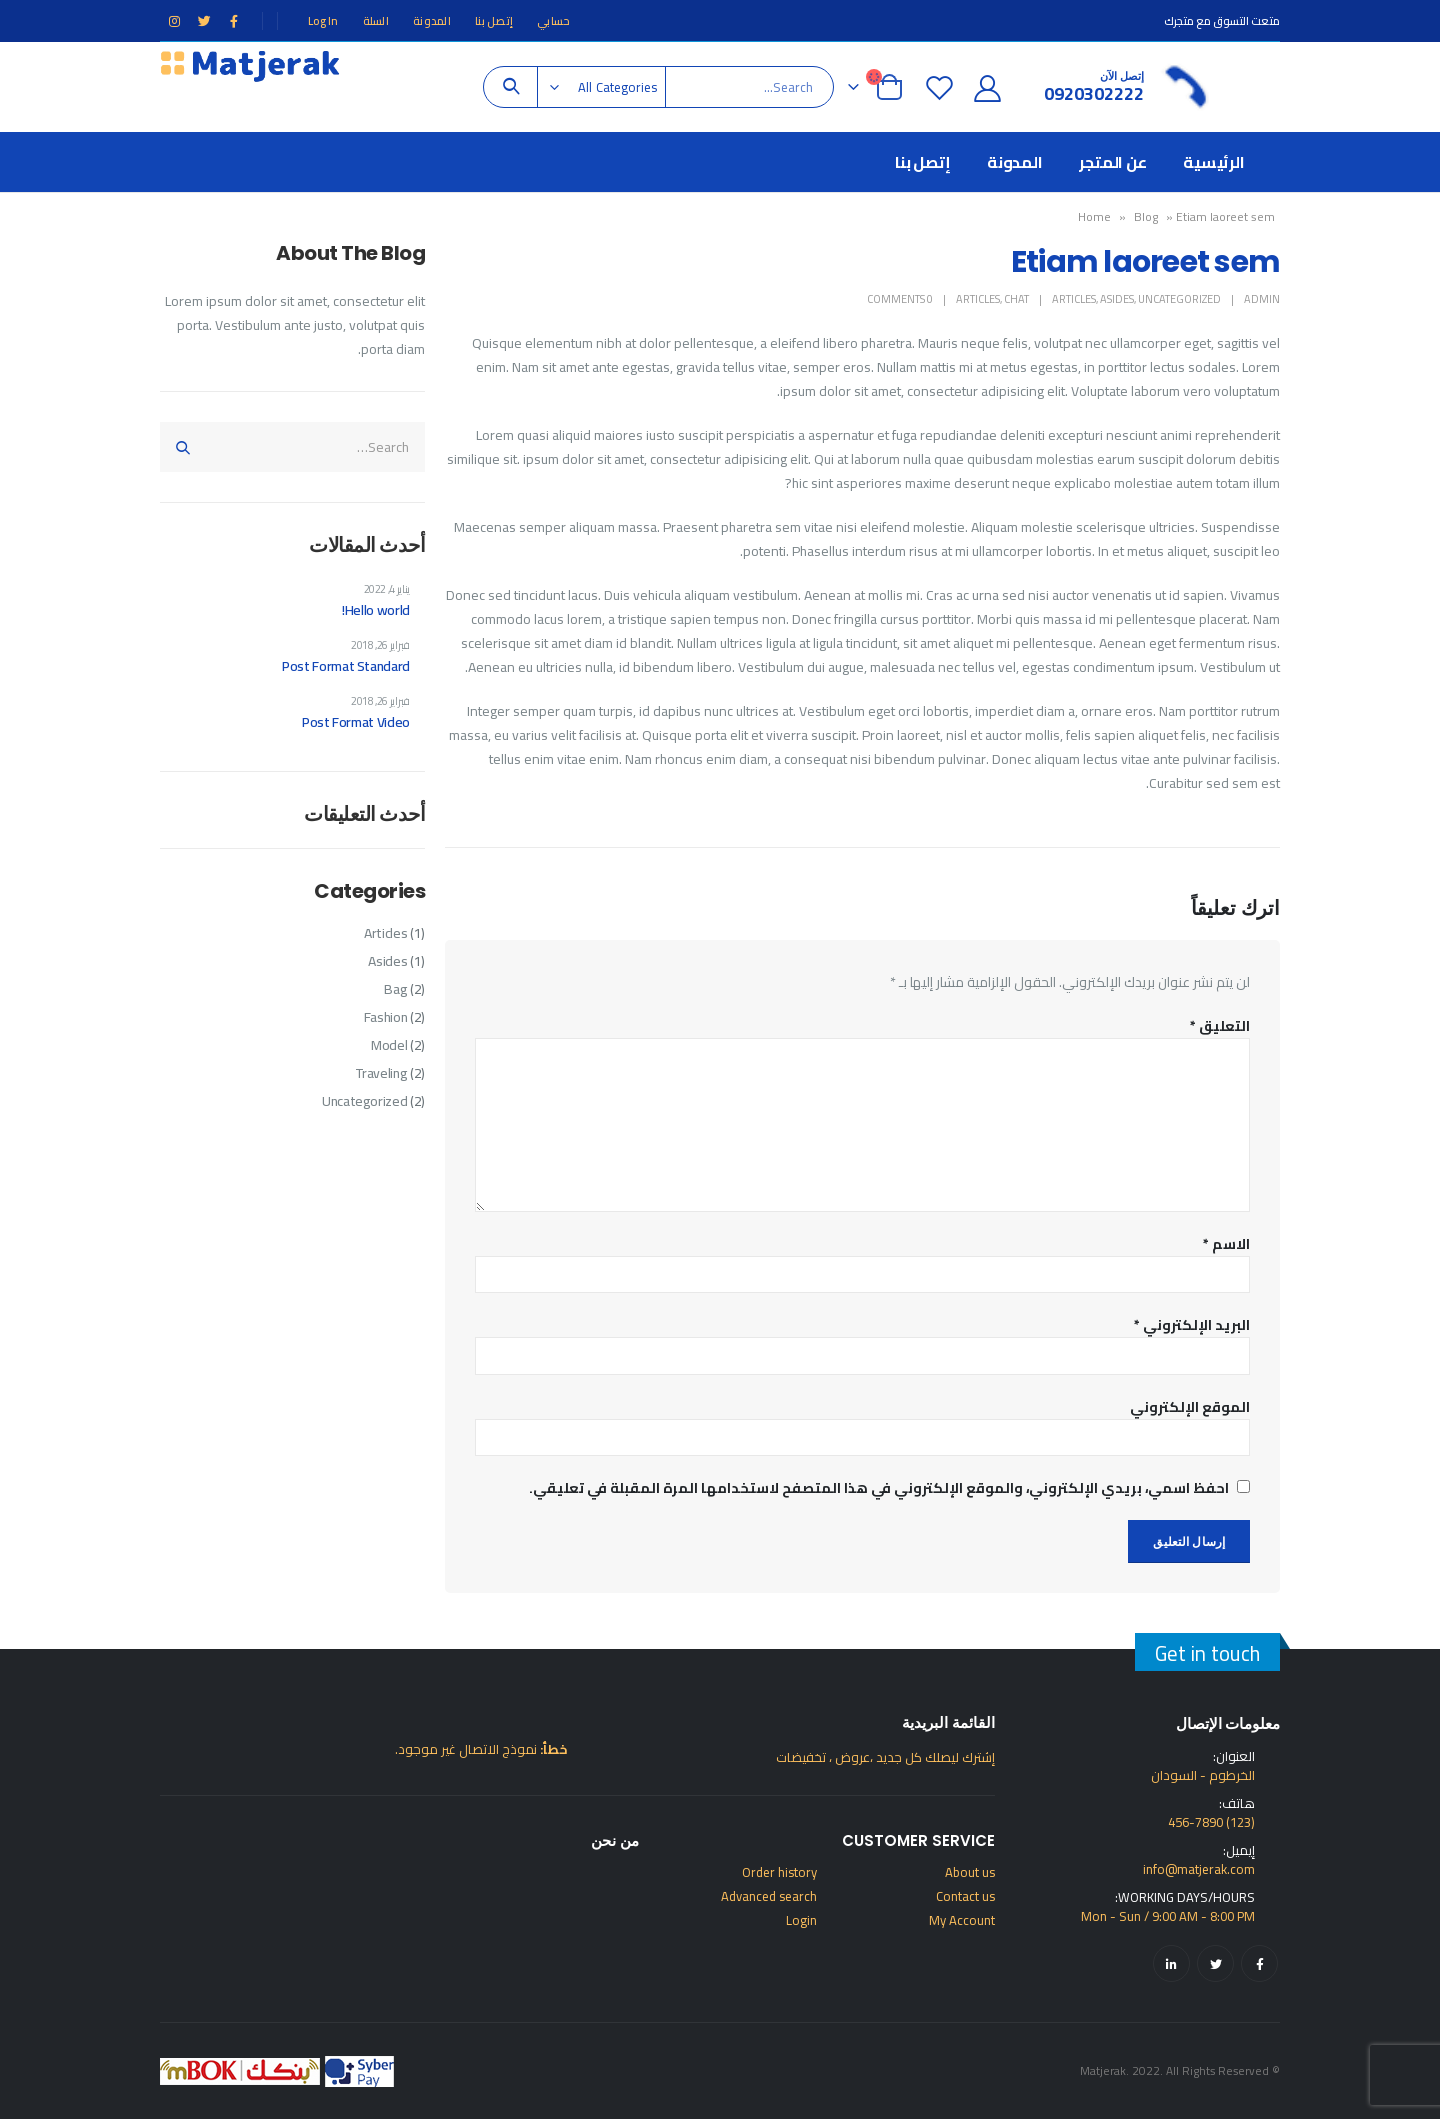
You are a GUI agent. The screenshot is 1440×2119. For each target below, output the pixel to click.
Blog (1146, 216)
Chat (1016, 299)
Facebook (1259, 1963)
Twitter (1215, 1963)
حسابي (553, 21)
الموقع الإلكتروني (1190, 1407)
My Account (962, 1920)
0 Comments (900, 299)
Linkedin (1171, 1963)
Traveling (381, 1073)
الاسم (1226, 1244)
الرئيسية (1214, 162)
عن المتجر (1113, 162)
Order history (779, 1872)
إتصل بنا (494, 21)
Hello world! (376, 610)
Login (801, 1920)
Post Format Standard (346, 666)
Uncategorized (1179, 299)
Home (1094, 216)
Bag (395, 989)
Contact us (965, 1896)
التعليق (1220, 1026)
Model (389, 1045)
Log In (323, 21)
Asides (1117, 299)
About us (970, 1872)
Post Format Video (356, 722)
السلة (376, 21)
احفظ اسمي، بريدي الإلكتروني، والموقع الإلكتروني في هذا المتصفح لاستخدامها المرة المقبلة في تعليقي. (879, 1488)
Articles (1074, 299)
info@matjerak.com (1199, 1869)
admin (1262, 299)
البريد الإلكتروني (1192, 1325)
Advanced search (769, 1896)
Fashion (386, 1017)
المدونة (432, 21)
